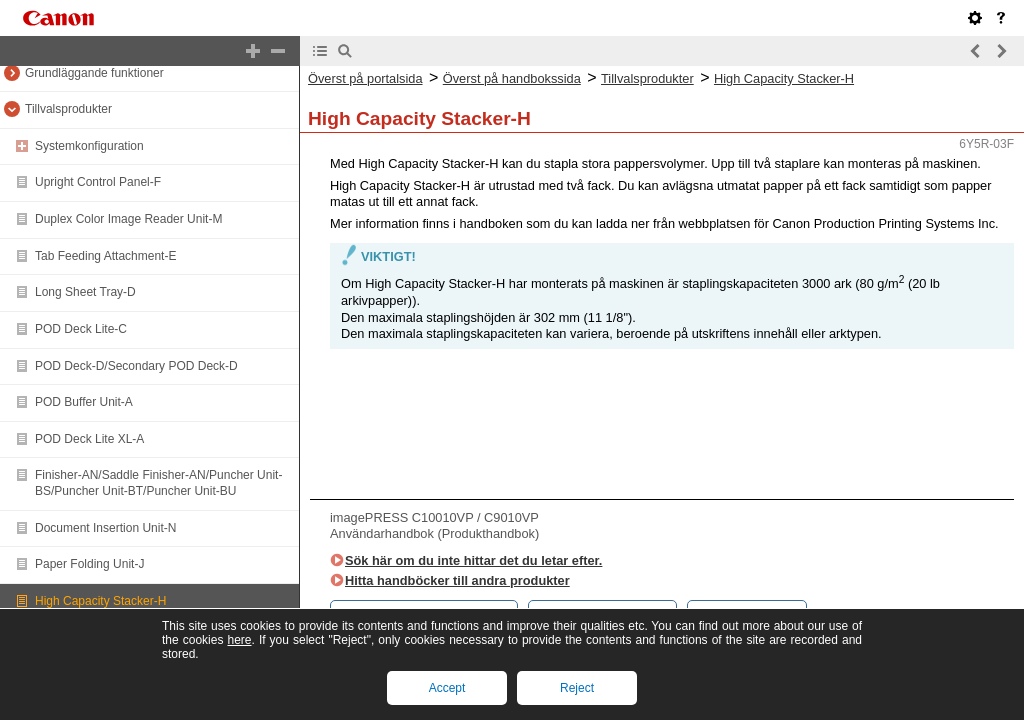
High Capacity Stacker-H (100, 601)
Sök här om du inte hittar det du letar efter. (473, 560)
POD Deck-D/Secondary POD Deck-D (136, 366)
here (239, 640)
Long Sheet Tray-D (85, 292)
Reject (577, 688)
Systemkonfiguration (89, 146)
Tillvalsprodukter (68, 109)
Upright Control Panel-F (98, 182)
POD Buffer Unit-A (84, 402)
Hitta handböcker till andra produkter (457, 580)
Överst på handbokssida (512, 78)
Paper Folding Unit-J (89, 564)
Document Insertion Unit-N (105, 528)
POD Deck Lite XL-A (89, 439)
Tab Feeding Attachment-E (105, 256)
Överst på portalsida (365, 78)
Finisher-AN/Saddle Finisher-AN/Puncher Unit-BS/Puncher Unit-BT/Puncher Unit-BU (158, 483)
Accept (447, 688)
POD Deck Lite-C (81, 329)
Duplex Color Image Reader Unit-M (128, 219)
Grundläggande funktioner (94, 73)
